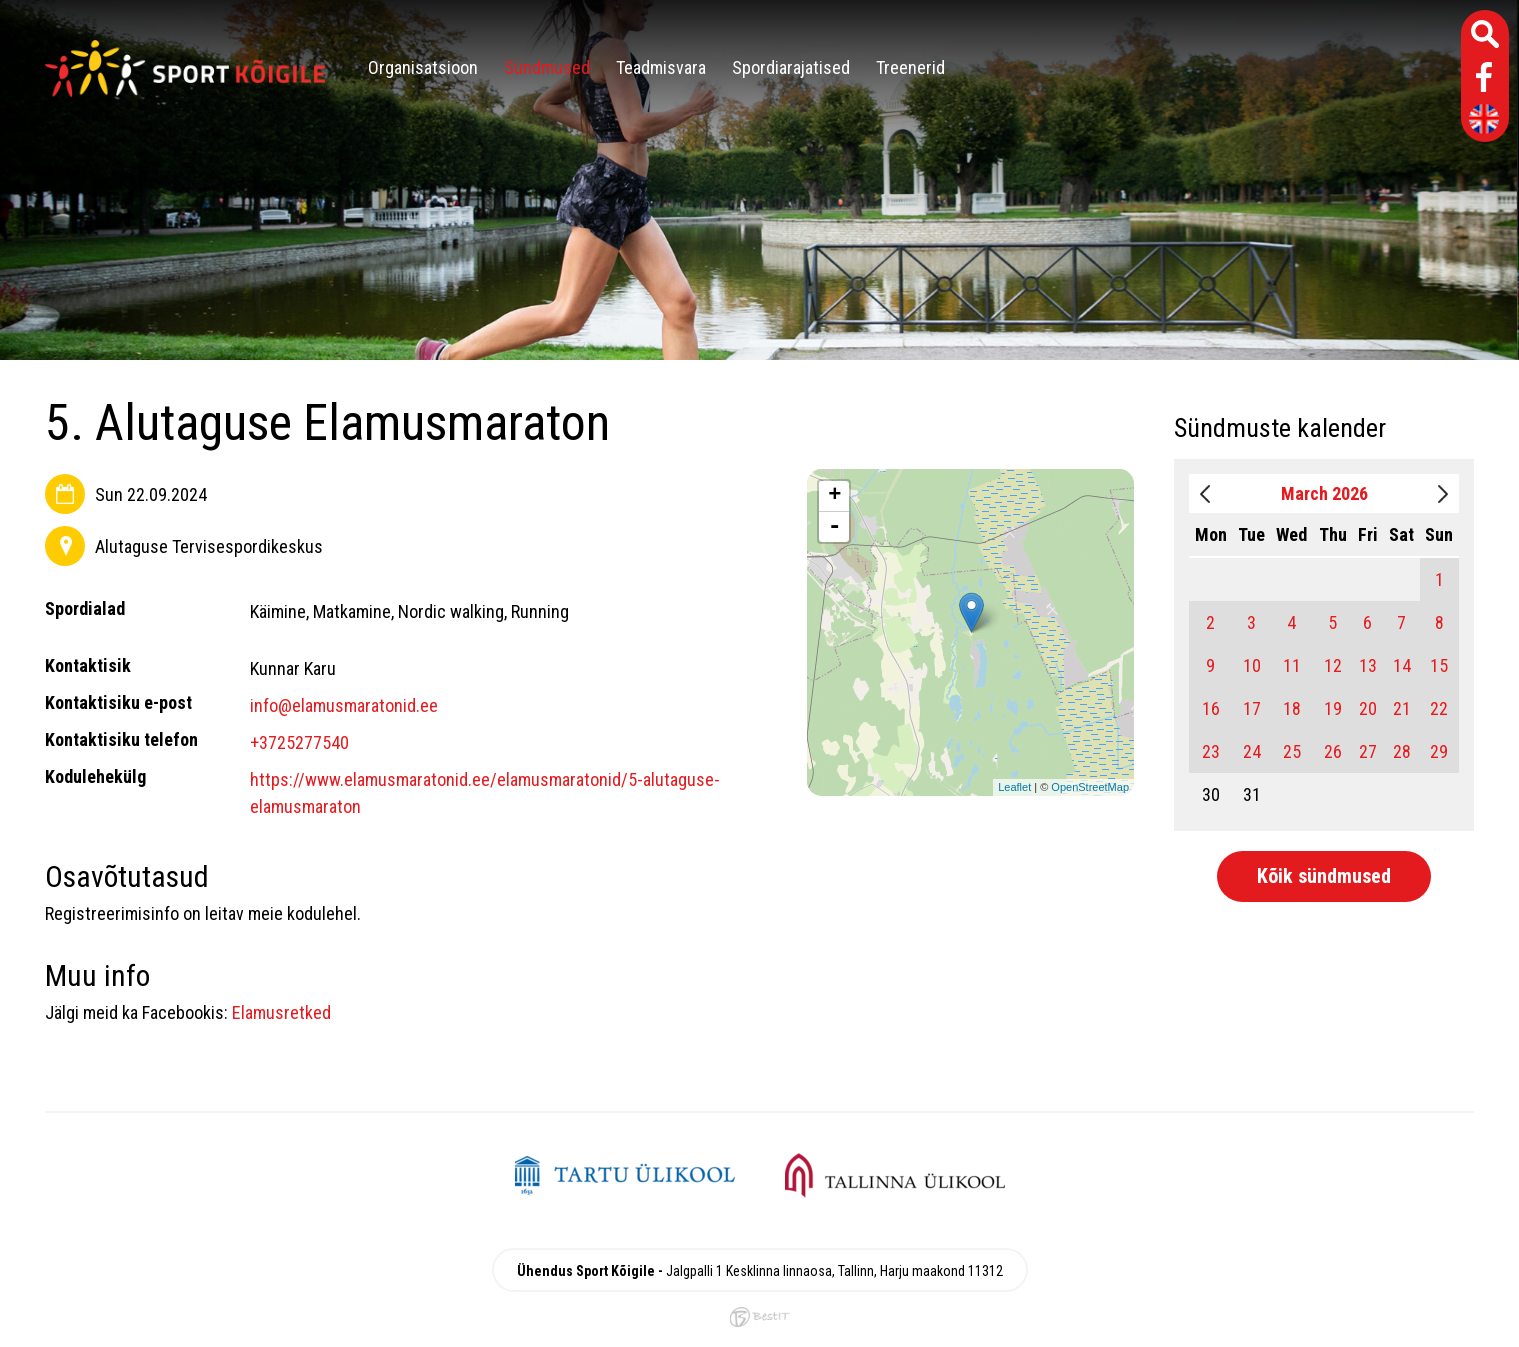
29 (1439, 751)
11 (1292, 665)
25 (1292, 751)
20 (1368, 708)
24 (1252, 751)
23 (1211, 751)
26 (1333, 751)
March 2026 (1324, 493)
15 (1439, 665)
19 (1333, 708)
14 (1402, 665)
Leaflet (1014, 787)
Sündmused (547, 67)
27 (1368, 751)
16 (1211, 708)
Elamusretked (281, 1012)
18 (1292, 708)
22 (1439, 708)
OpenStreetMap (1090, 787)
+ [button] (834, 496)
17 (1252, 708)
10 (1252, 665)
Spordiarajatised (791, 67)
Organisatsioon (423, 67)
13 (1368, 665)
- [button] (835, 527)
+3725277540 (299, 742)
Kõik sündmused (1324, 876)
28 (1402, 751)
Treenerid (910, 67)
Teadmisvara (661, 67)
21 (1402, 708)
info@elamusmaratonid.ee (344, 705)
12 (1333, 665)
